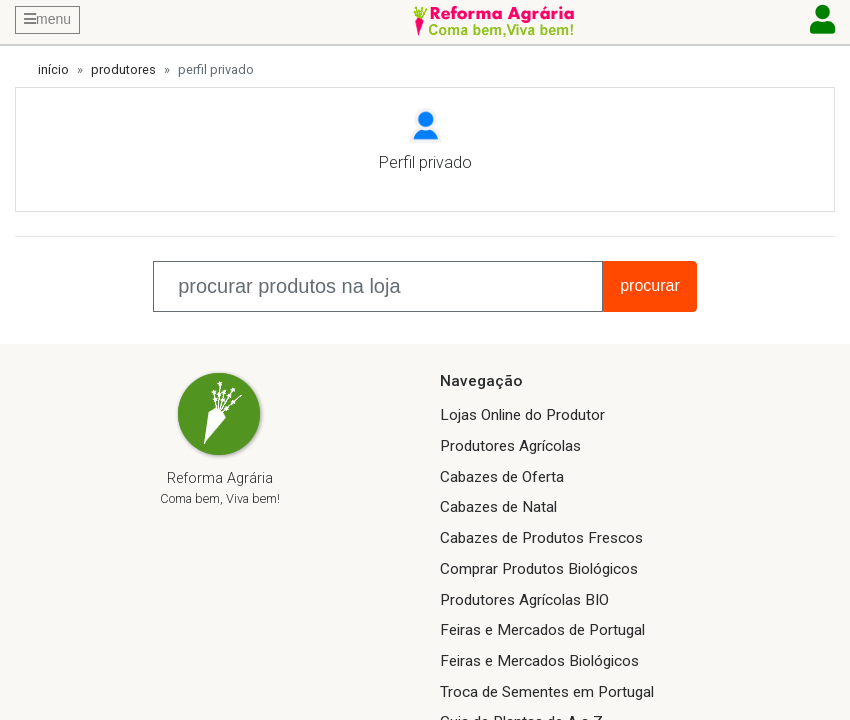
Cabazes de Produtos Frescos (541, 538)
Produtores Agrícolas (510, 446)
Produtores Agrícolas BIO (524, 600)
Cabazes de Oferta (502, 477)
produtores (123, 69)
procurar (650, 285)
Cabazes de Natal (498, 507)
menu (47, 19)
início (53, 69)
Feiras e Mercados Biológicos (539, 661)
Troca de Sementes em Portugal (547, 692)
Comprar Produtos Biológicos (539, 569)
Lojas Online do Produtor (522, 415)
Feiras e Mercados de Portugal (542, 630)
